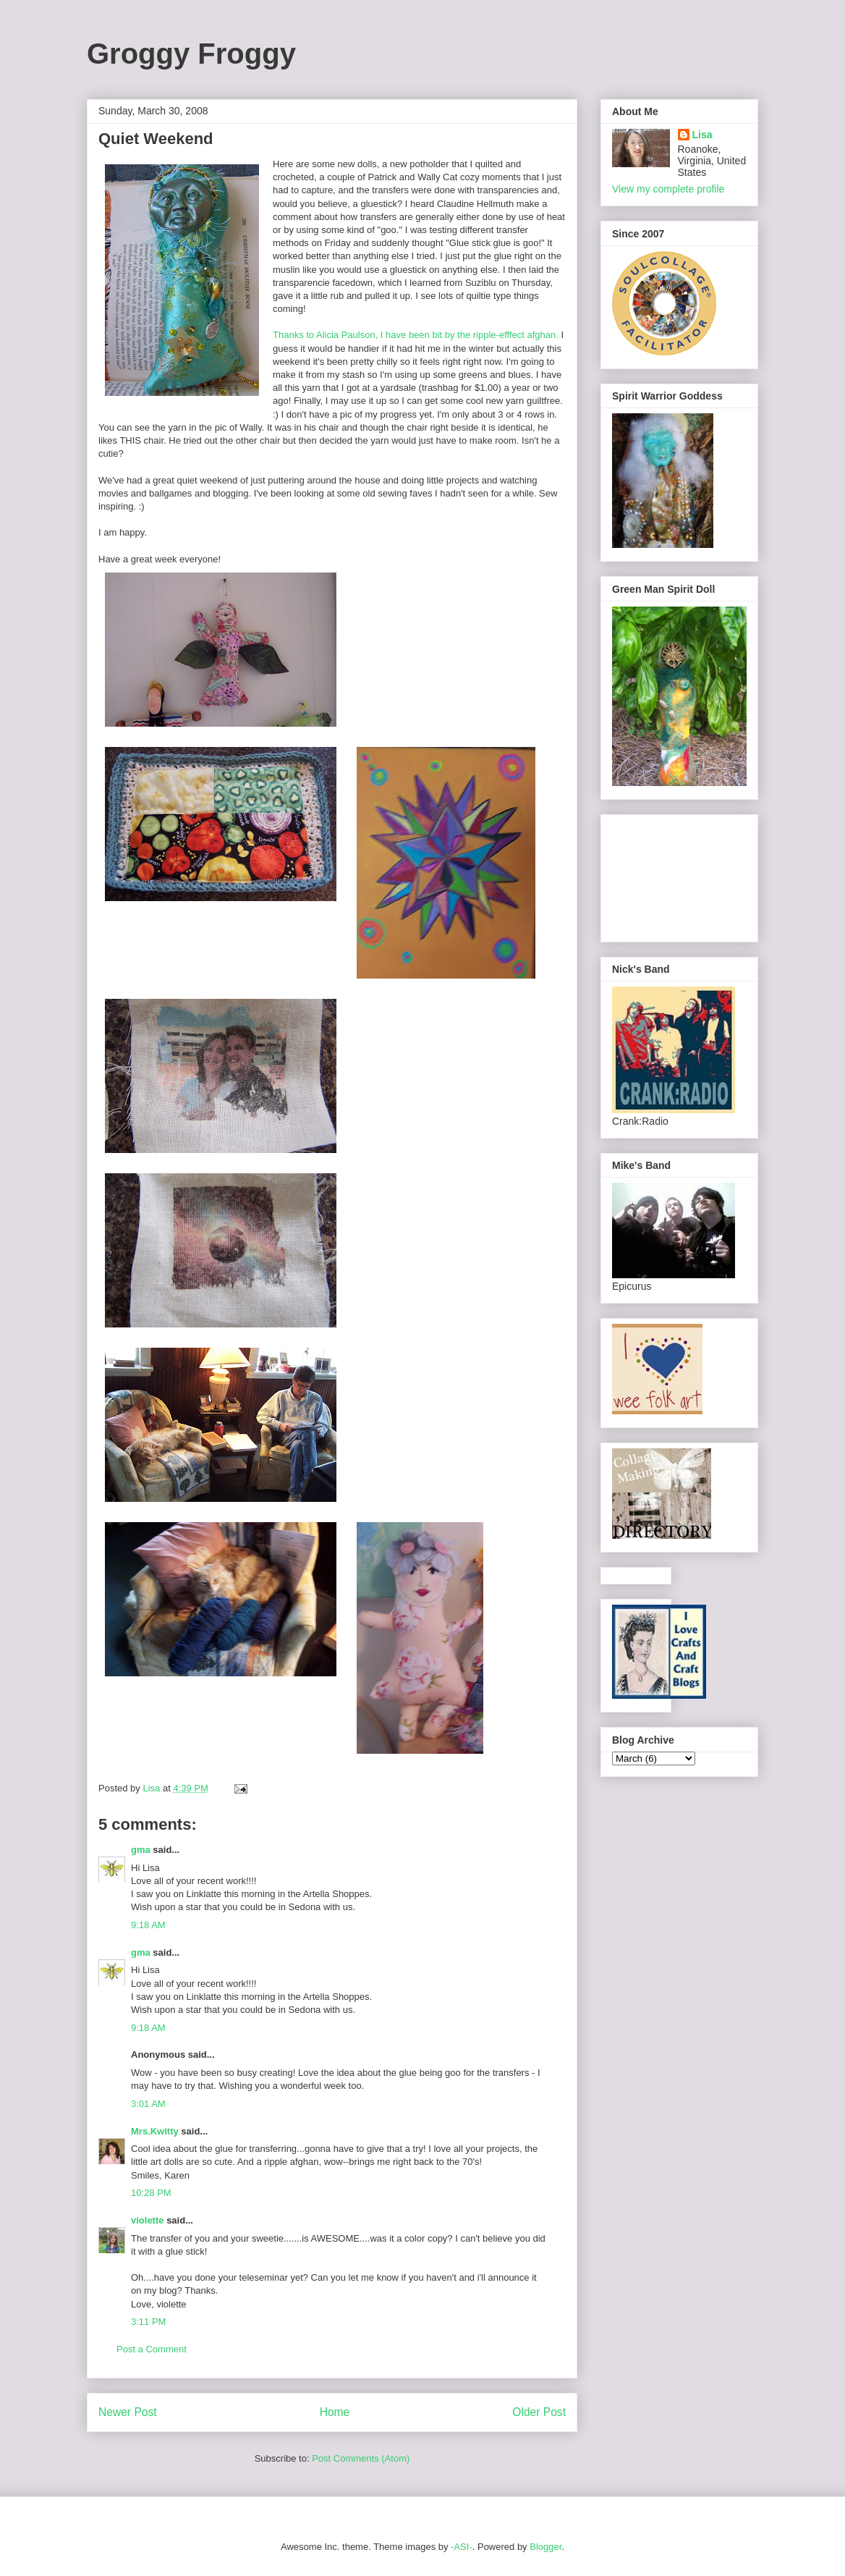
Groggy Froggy (191, 53)
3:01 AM (148, 2103)
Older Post (539, 2412)
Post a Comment (151, 2349)
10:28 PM (151, 2192)
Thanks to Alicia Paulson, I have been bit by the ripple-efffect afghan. (416, 334)
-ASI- (461, 2546)
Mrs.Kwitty (155, 2131)
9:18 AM (148, 1925)
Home (335, 2412)
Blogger (545, 2546)
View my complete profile (668, 189)
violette (147, 2220)
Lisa (702, 134)
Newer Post (127, 2412)
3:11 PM (148, 2321)
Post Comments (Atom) (360, 2458)
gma (140, 1849)
